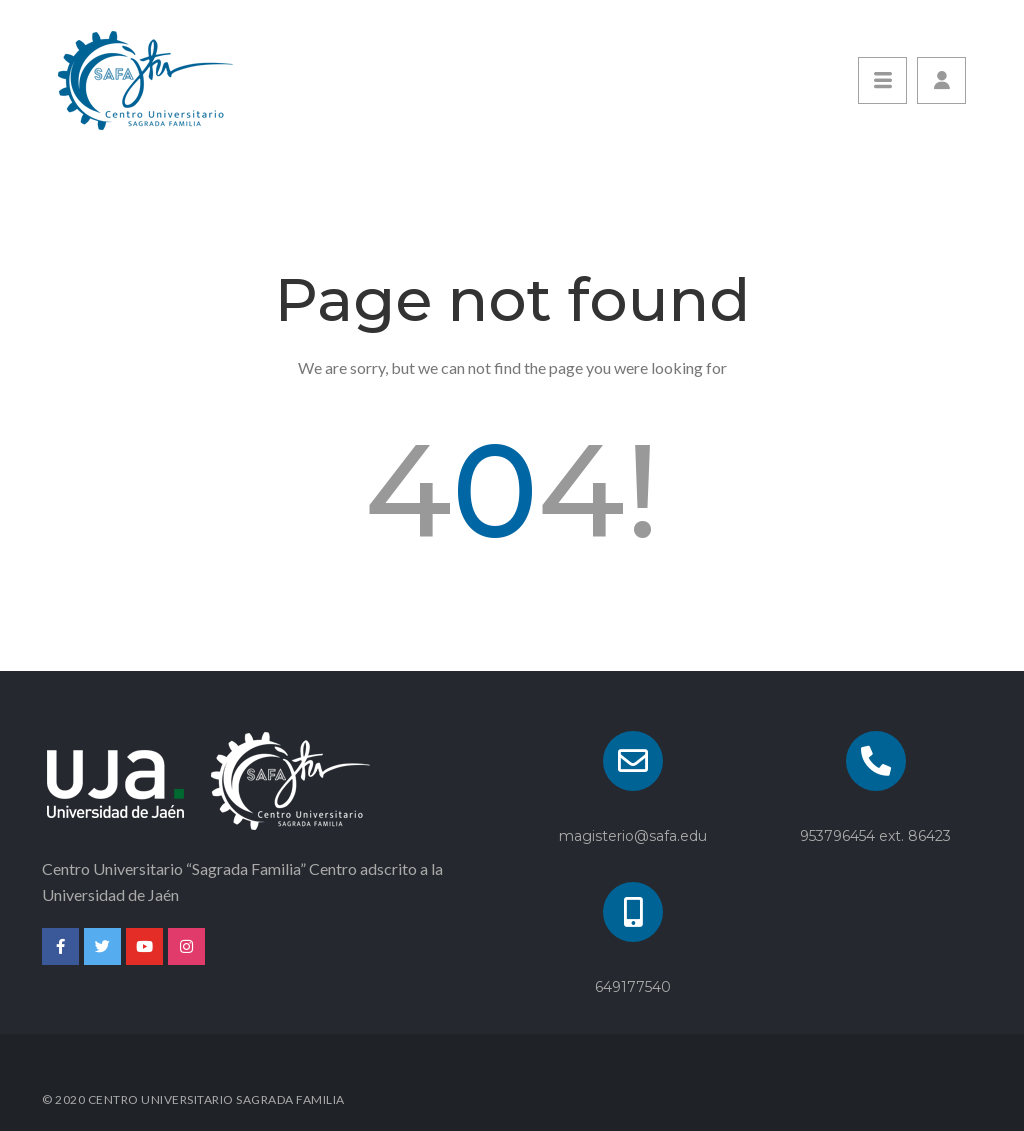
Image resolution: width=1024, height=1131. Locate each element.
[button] (941, 80)
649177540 (633, 987)
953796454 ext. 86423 (875, 836)
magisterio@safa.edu (633, 836)
